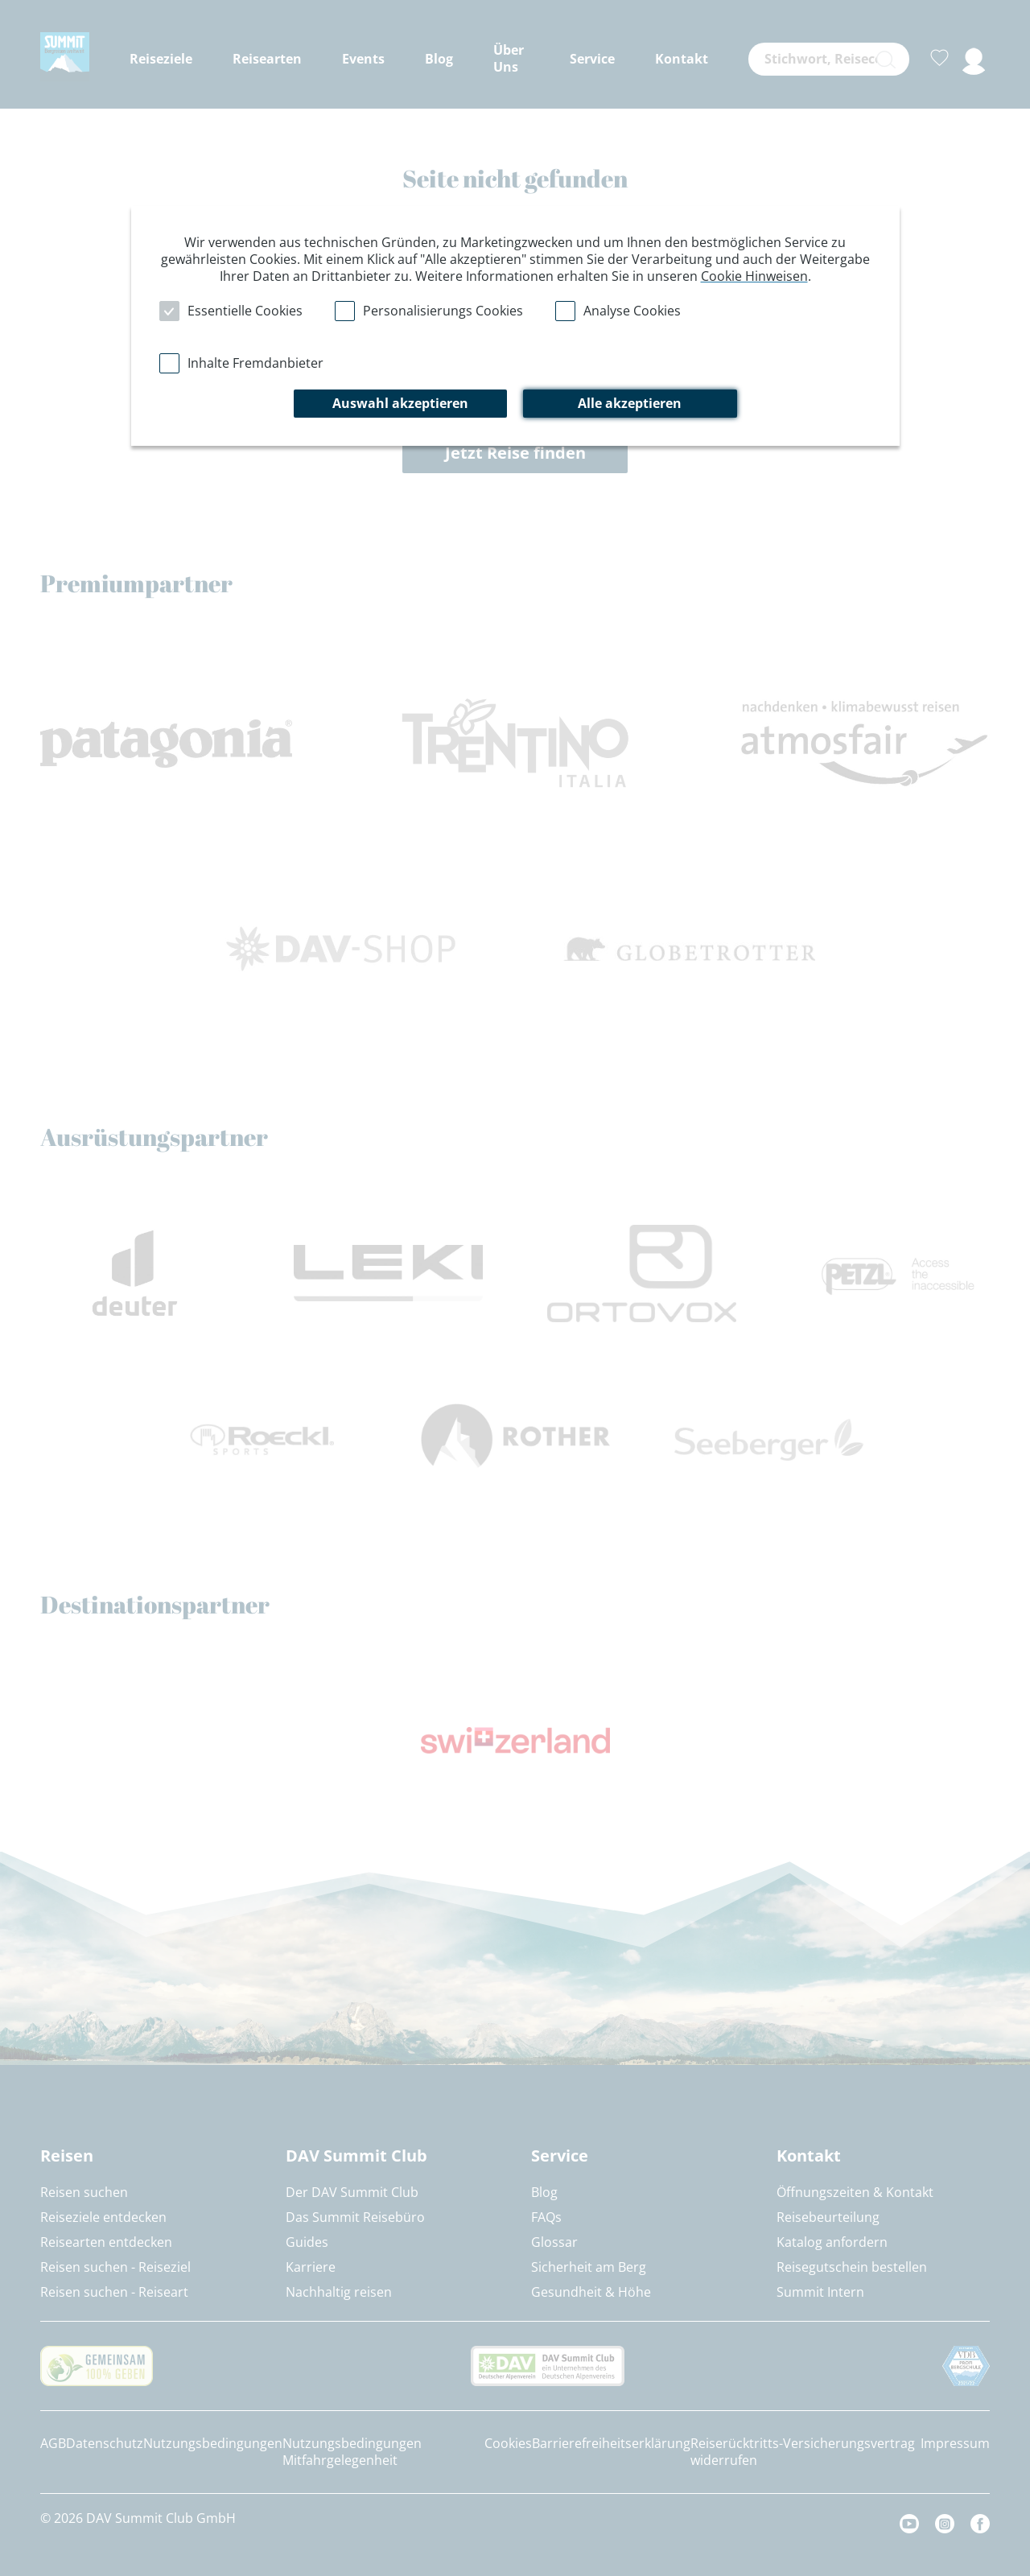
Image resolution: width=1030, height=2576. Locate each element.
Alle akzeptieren (630, 403)
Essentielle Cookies (245, 310)
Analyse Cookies (632, 310)
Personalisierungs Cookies (443, 310)
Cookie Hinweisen (754, 276)
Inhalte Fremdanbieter (255, 363)
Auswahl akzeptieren (400, 403)
